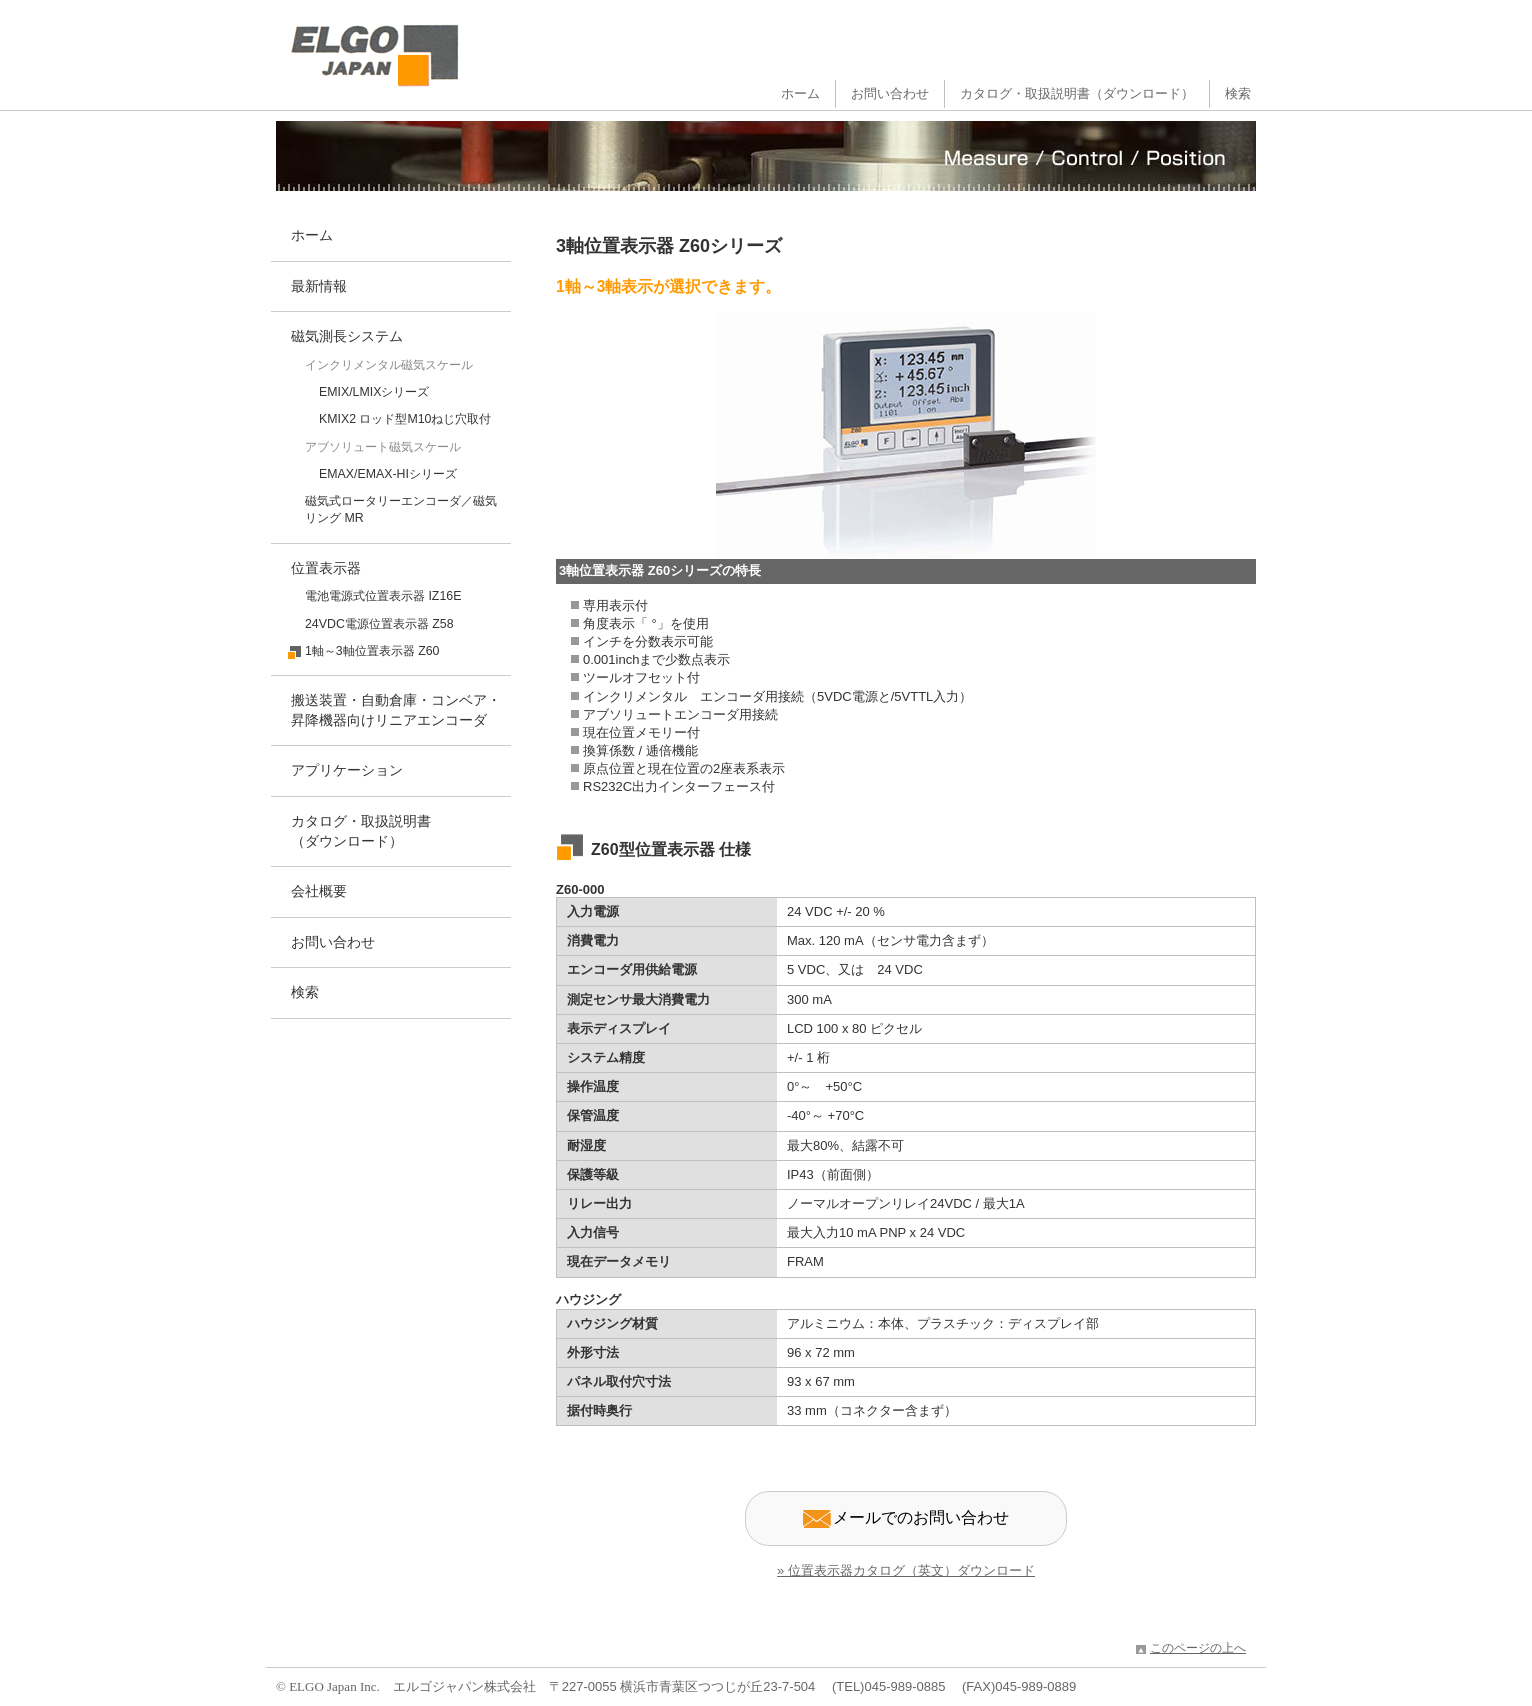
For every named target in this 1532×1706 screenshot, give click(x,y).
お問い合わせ (890, 93)
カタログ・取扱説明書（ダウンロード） (1077, 93)
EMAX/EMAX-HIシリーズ (388, 474)
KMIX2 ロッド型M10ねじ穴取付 (405, 419)
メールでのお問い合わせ (906, 1518)
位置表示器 (326, 568)
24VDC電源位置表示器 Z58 (379, 624)
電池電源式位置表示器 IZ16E (383, 596)
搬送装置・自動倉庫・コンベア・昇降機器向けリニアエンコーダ (396, 710)
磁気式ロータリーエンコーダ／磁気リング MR (401, 509)
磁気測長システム (347, 336)
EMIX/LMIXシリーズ (374, 392)
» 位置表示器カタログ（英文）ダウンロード (906, 1570)
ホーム (800, 93)
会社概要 (319, 891)
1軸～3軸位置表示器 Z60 (372, 651)
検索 (1238, 93)
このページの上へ (1198, 1647)
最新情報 (319, 286)
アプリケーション (347, 770)
